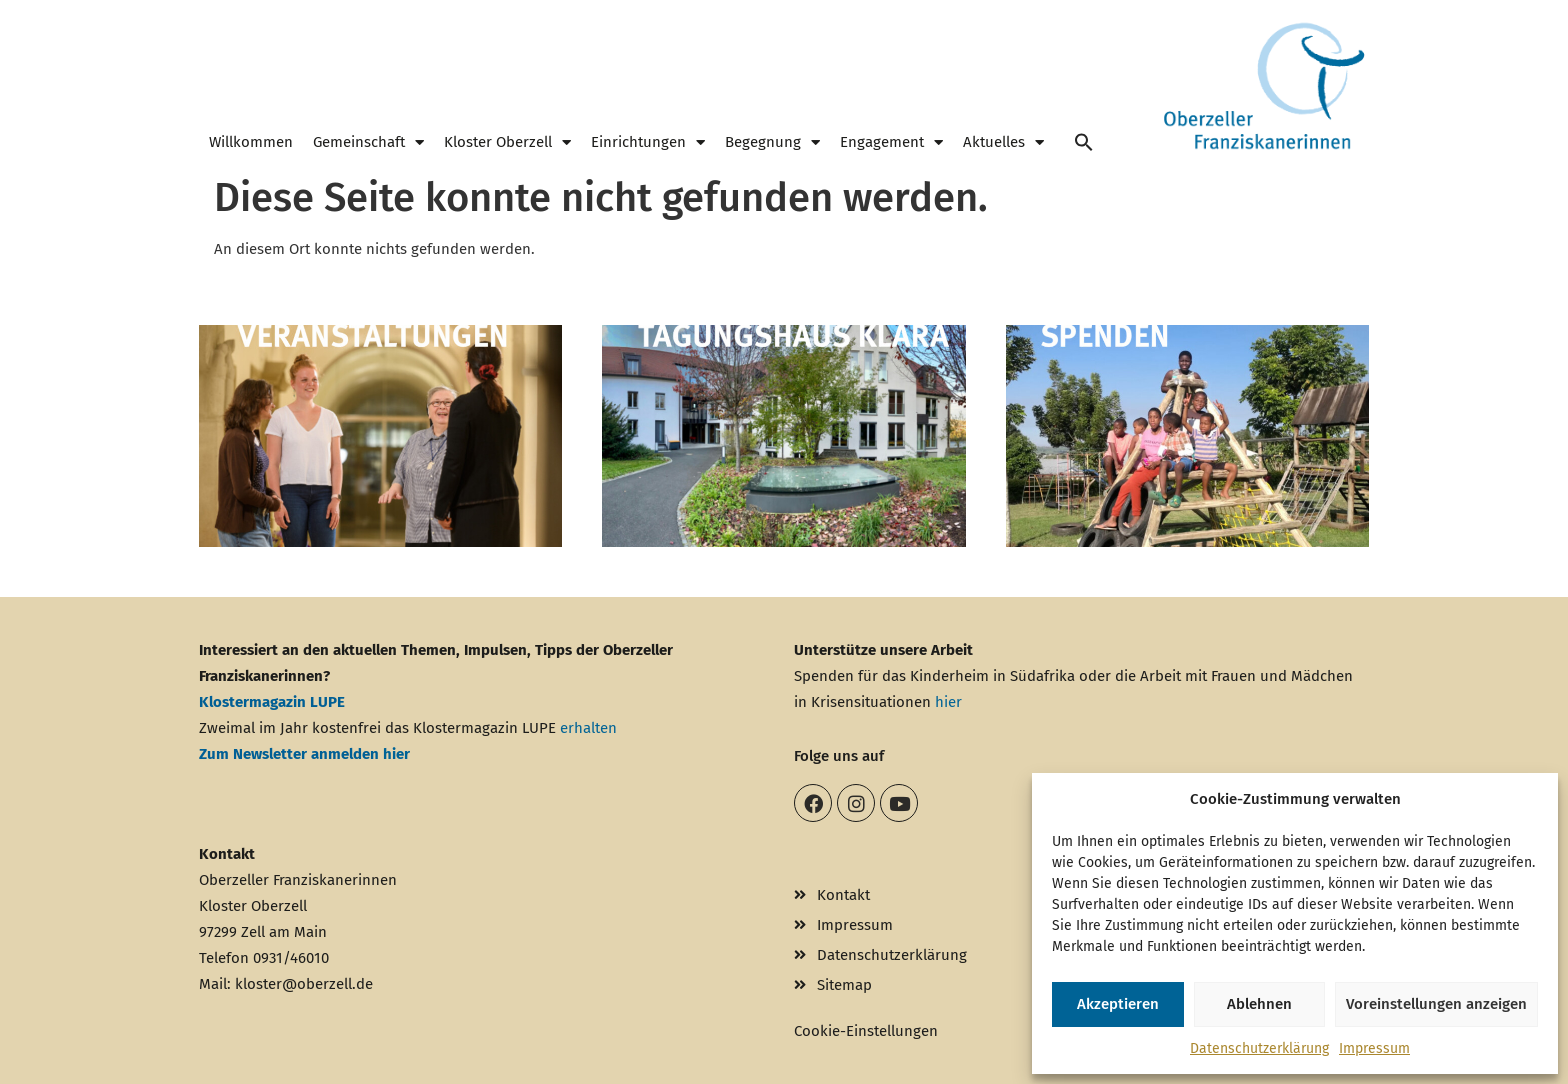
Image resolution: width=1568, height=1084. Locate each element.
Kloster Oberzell (507, 142)
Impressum (1374, 1048)
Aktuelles (1003, 142)
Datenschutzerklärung (1259, 1048)
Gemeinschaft (368, 142)
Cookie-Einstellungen (866, 1031)
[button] (1084, 142)
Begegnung (772, 142)
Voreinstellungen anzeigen (1436, 1004)
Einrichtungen (648, 142)
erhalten (588, 728)
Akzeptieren (1118, 1004)
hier (948, 702)
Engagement (891, 142)
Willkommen (251, 142)
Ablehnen (1259, 1004)
